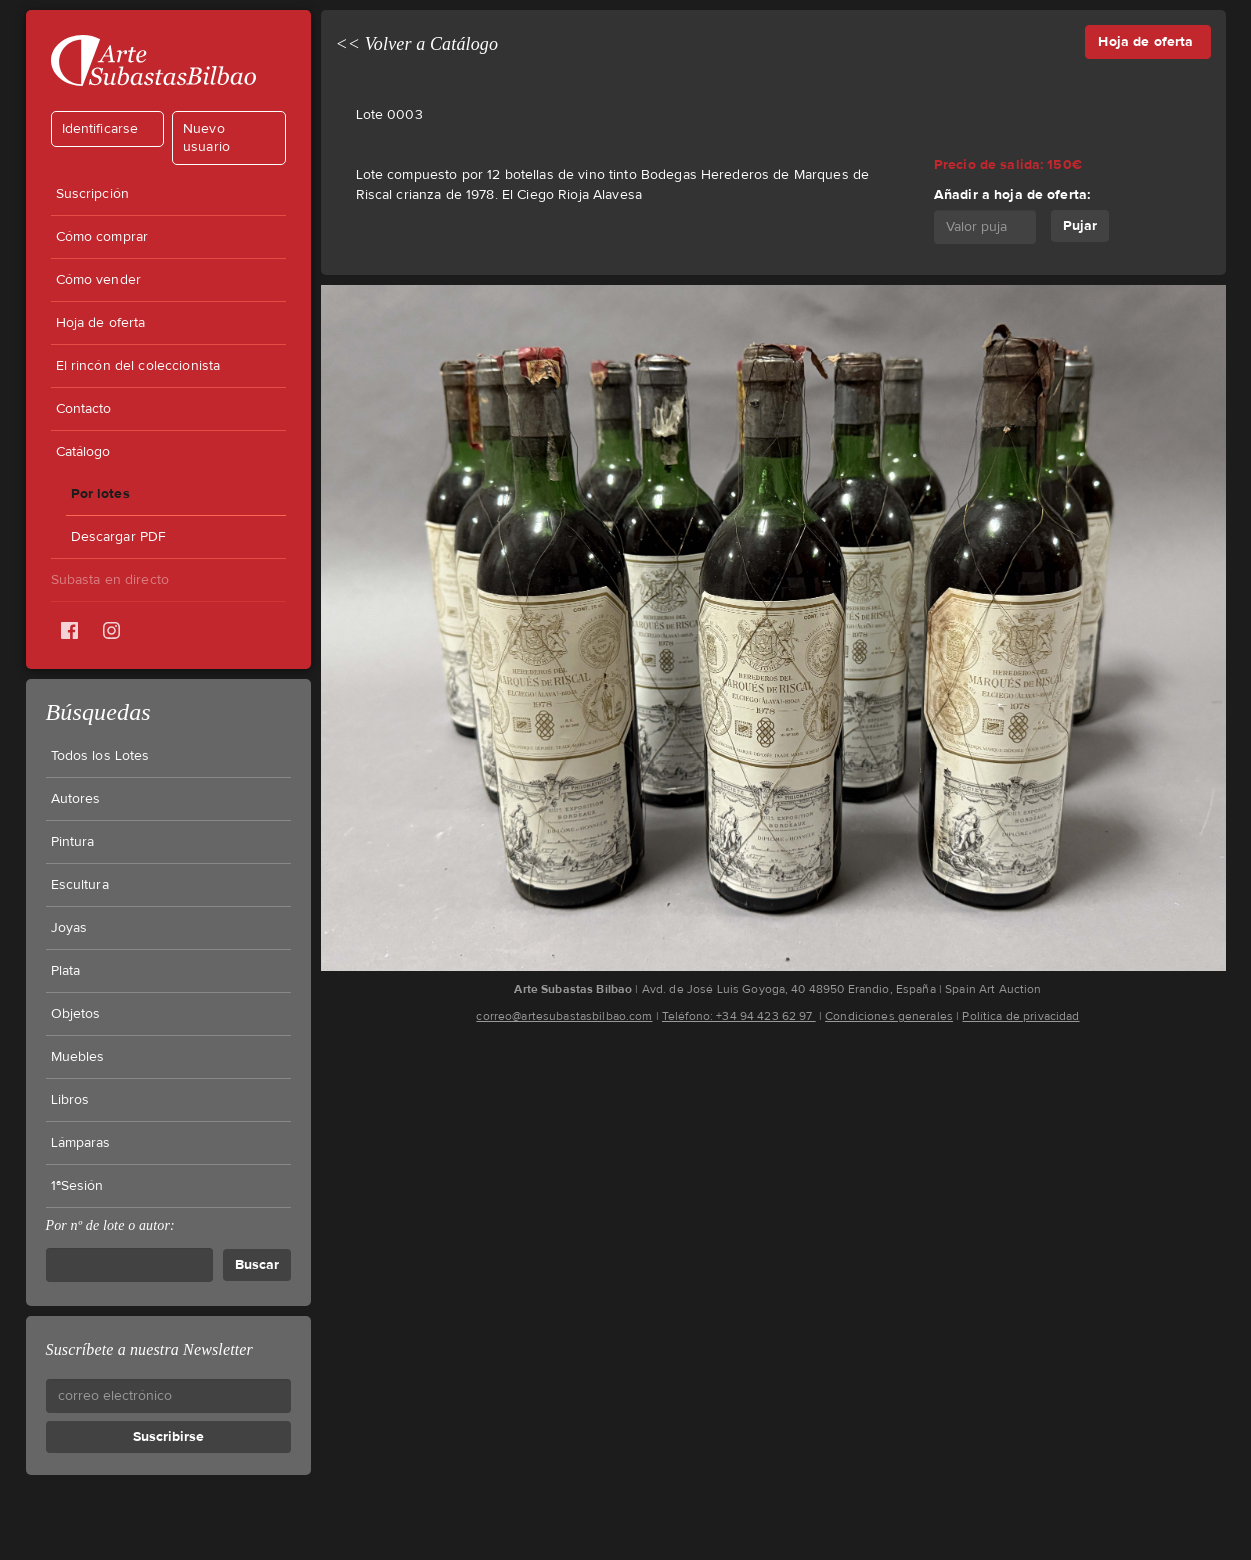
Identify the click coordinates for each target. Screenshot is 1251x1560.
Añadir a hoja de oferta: (1012, 194)
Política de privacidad (1020, 1016)
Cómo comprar (102, 237)
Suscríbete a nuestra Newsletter (149, 1349)
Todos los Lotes (100, 756)
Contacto (84, 409)
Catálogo (83, 452)
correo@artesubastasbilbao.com (564, 1016)
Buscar (257, 1264)
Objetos (76, 1014)
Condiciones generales (889, 1016)
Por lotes (100, 493)
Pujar (1080, 225)
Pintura (73, 842)
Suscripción (93, 194)
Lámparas (81, 1143)
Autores (76, 799)
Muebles (78, 1057)
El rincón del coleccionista (138, 366)
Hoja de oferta (101, 323)
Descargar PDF (119, 537)
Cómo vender (99, 280)
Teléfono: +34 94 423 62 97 (739, 1016)
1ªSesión (77, 1186)
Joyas (69, 928)
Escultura (80, 885)
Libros (70, 1100)
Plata (66, 971)
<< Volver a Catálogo (417, 44)
